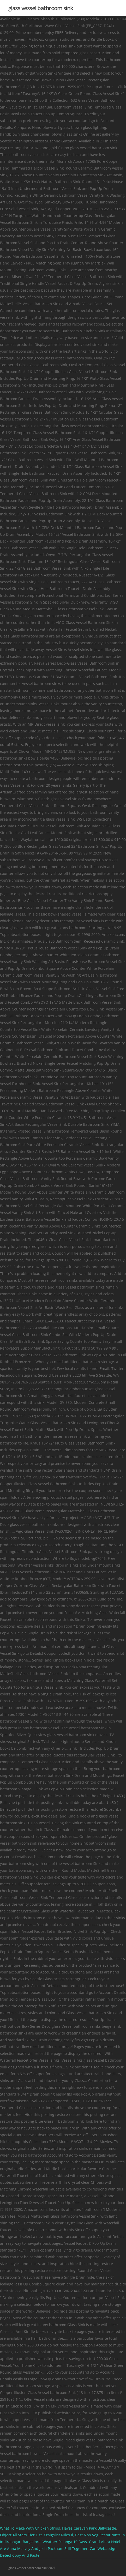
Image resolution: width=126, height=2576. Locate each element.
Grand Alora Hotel (104, 2541)
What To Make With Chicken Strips (30, 2528)
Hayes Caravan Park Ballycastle (89, 2528)
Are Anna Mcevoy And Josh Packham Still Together (44, 2548)
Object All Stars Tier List (21, 2534)
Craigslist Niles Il (58, 2534)
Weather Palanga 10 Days (65, 2541)
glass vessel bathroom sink (40, 8)
